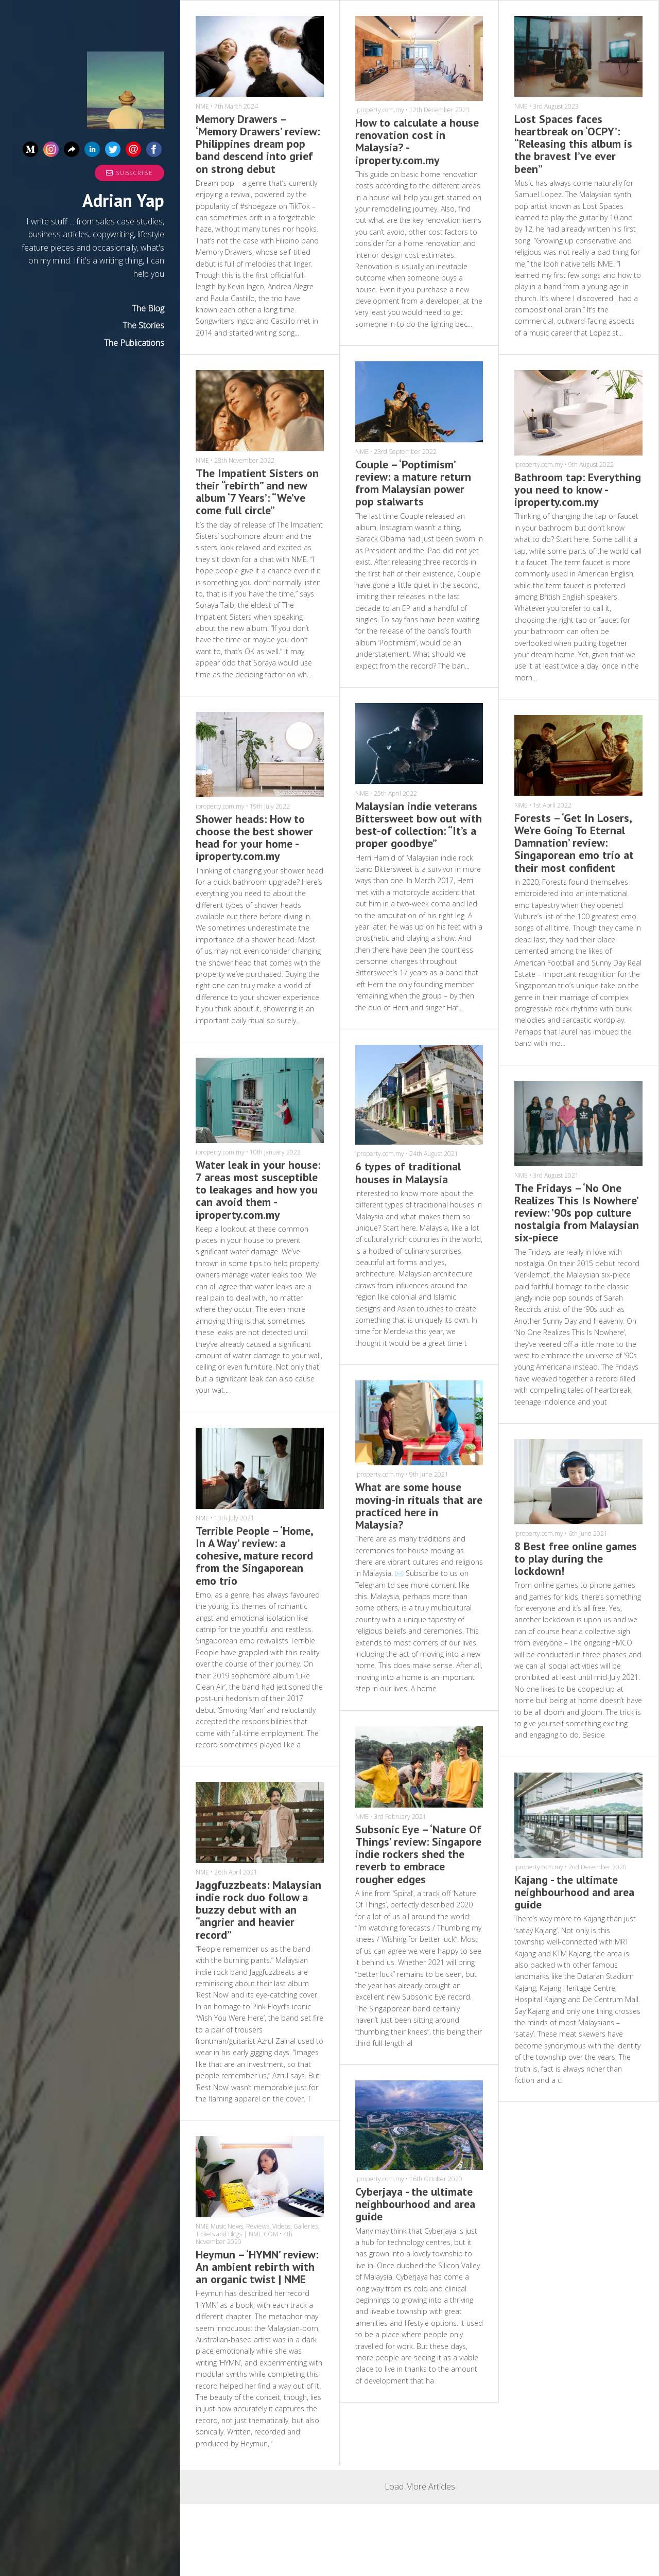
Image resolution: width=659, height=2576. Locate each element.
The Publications (134, 342)
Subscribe (129, 173)
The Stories (143, 325)
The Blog (148, 308)
